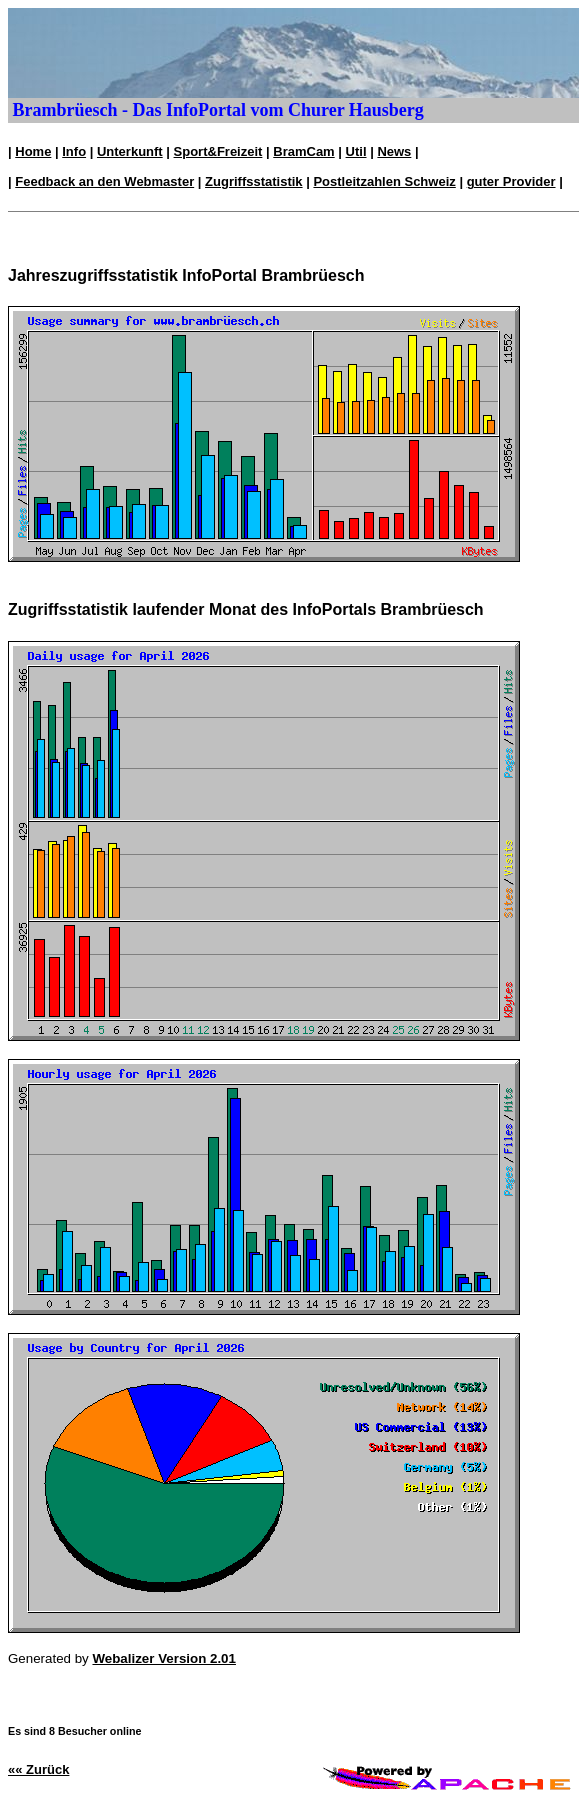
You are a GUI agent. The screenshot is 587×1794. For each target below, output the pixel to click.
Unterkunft (130, 151)
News (394, 151)
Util (356, 151)
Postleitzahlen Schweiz (384, 181)
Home (33, 151)
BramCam (303, 151)
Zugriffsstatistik (254, 181)
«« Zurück (38, 1769)
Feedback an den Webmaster (104, 181)
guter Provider (511, 181)
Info (74, 151)
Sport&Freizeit (218, 151)
